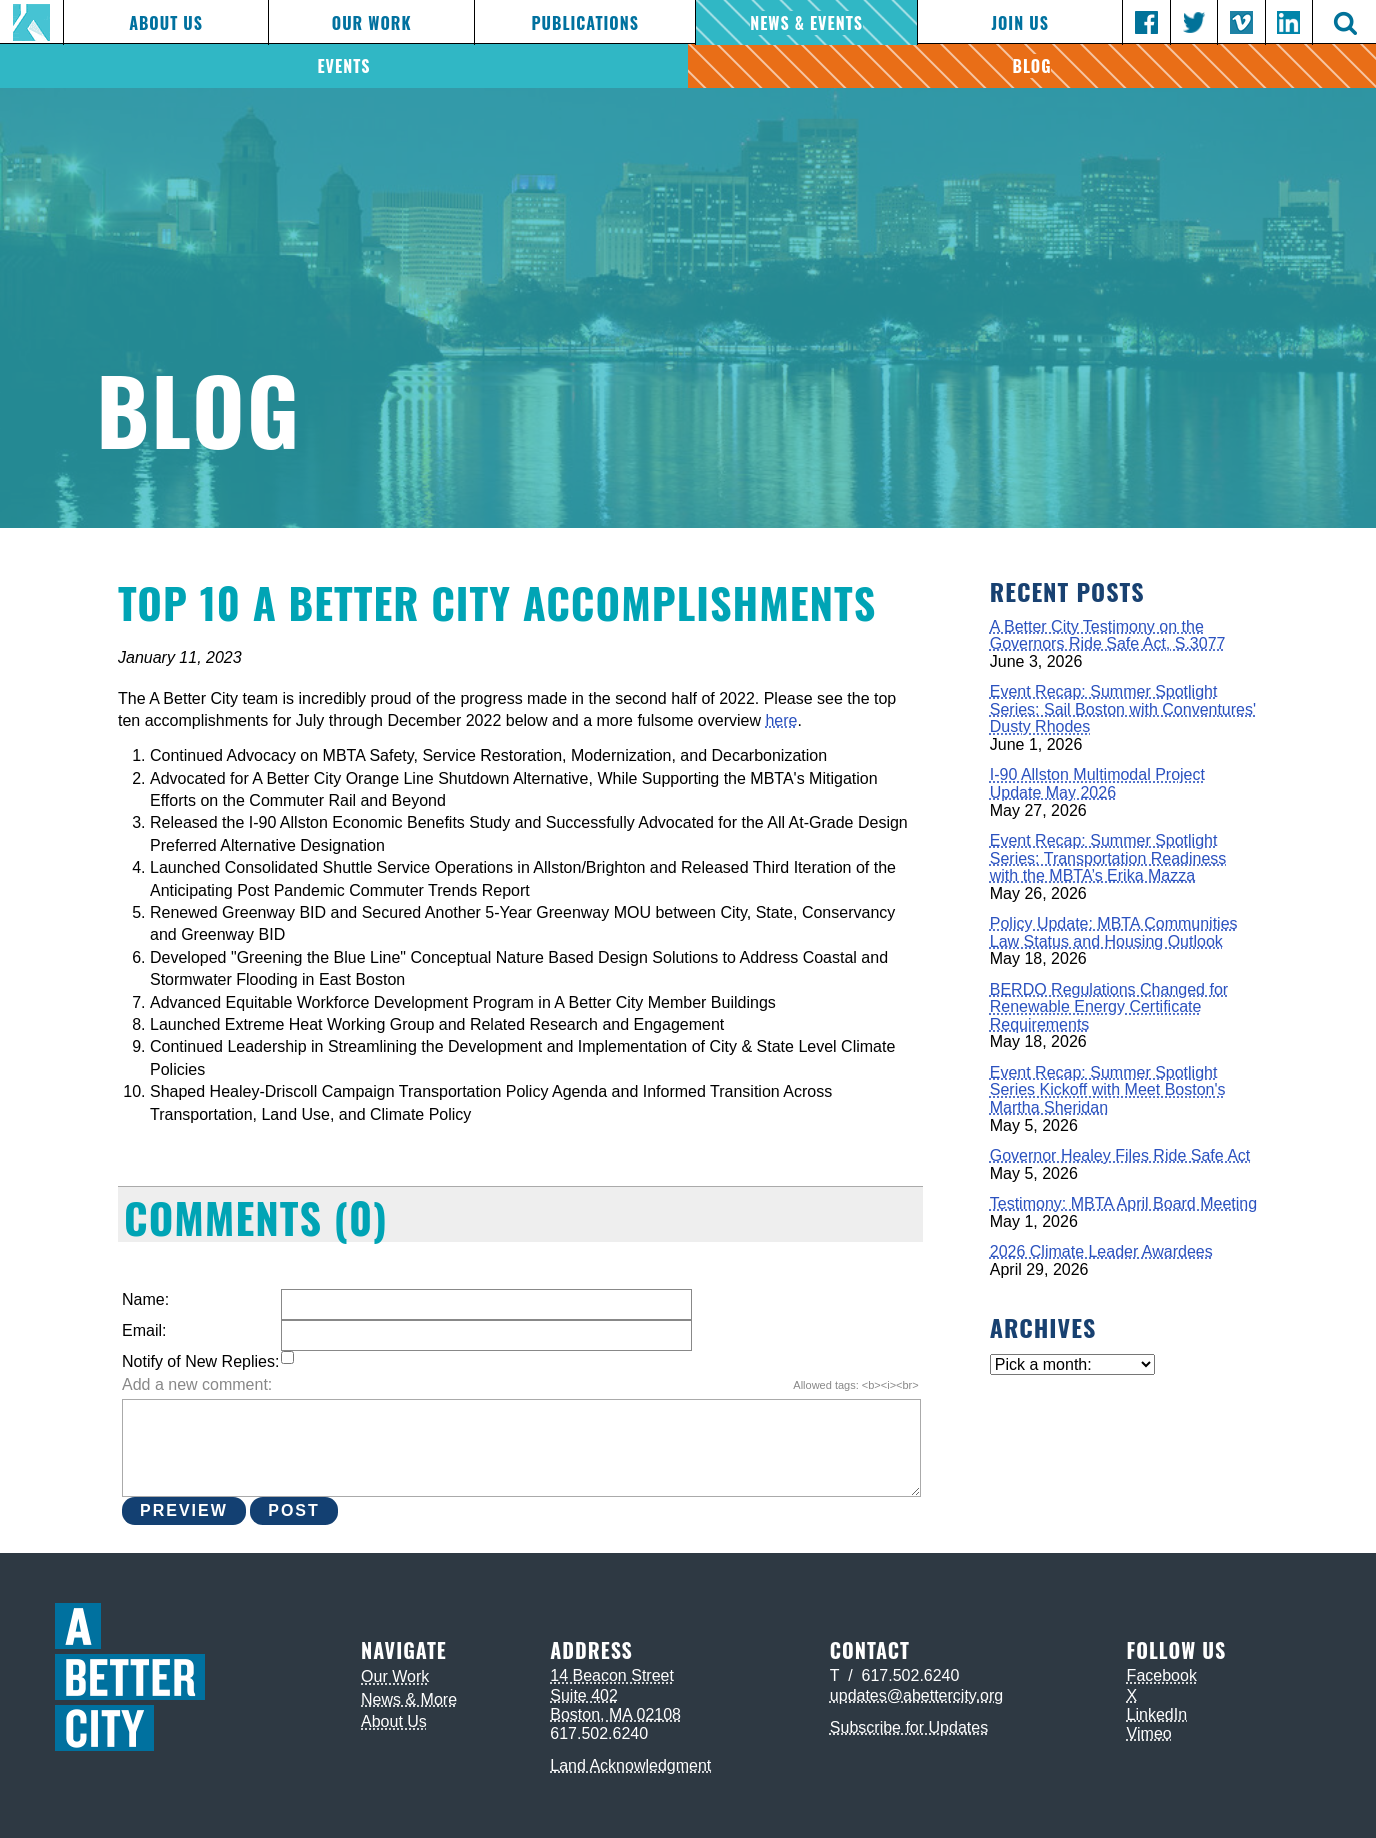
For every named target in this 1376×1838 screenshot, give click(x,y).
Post (294, 1510)
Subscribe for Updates (909, 1727)
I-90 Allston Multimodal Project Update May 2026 (1097, 783)
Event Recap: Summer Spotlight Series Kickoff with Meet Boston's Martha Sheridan (1108, 1090)
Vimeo (1149, 1733)
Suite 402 (584, 1695)
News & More (409, 1699)
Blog (1032, 66)
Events (343, 66)
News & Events (806, 23)
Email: (144, 1330)
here (781, 720)
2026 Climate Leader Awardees (1101, 1251)
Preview (184, 1510)
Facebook (1162, 1675)
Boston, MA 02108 (615, 1714)
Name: (145, 1299)
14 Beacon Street (612, 1675)
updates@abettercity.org (916, 1695)
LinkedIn (1157, 1714)
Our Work (372, 23)
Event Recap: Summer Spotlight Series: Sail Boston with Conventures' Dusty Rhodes (1123, 709)
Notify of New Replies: (200, 1361)
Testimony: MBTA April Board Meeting (1123, 1203)
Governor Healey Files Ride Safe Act (1120, 1155)
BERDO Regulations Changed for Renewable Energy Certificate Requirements (1109, 1007)
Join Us (1019, 23)
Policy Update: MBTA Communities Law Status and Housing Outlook (1114, 932)
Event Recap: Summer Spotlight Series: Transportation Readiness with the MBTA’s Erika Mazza (1108, 858)
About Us (166, 23)
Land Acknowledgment (630, 1765)
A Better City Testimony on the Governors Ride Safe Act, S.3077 (1108, 635)
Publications (584, 23)
